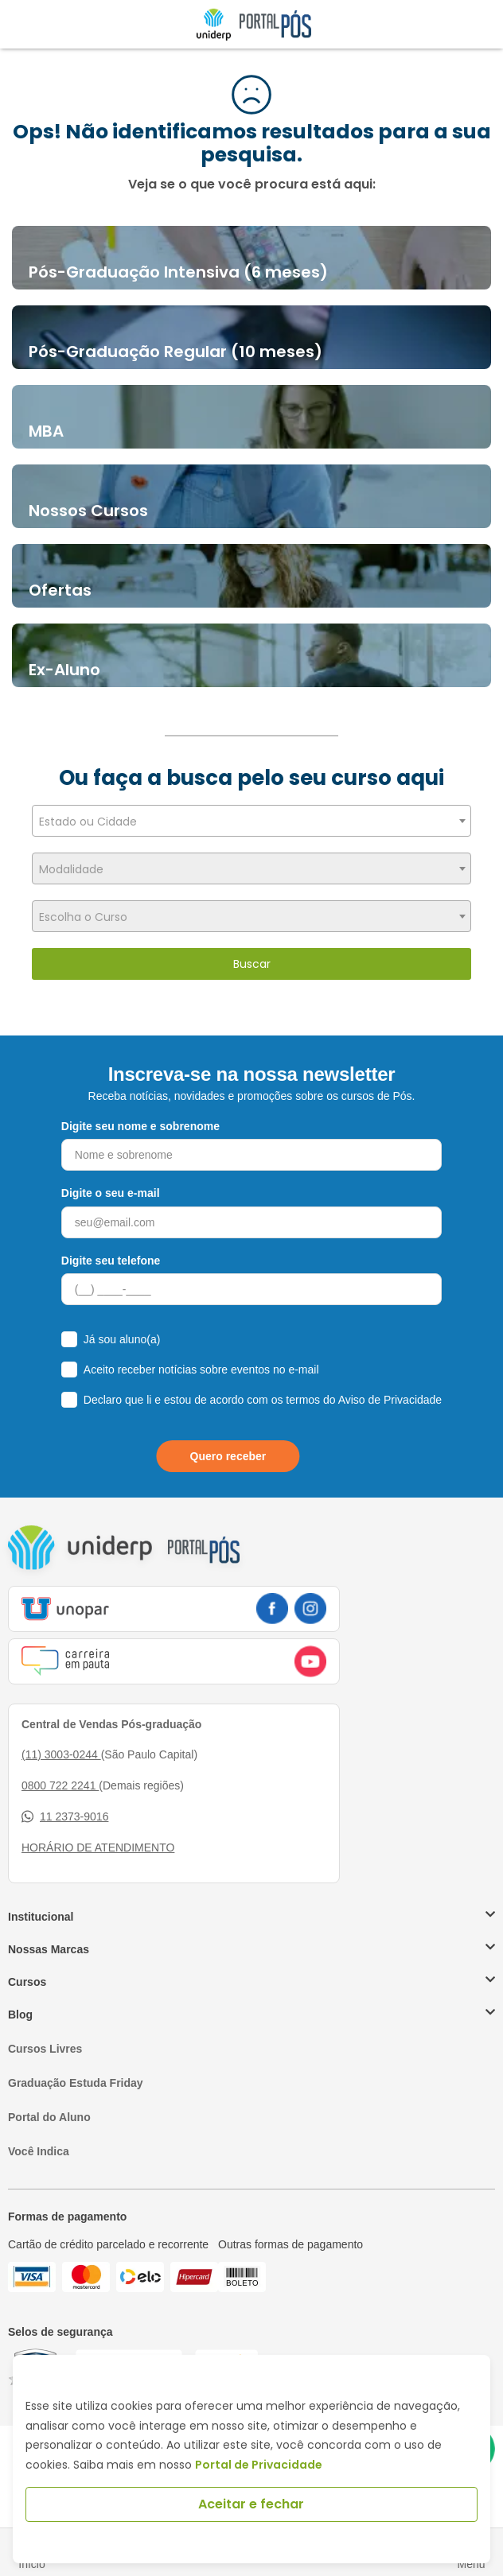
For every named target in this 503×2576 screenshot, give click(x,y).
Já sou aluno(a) (122, 1339)
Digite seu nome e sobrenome (140, 1126)
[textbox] (251, 821)
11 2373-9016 (64, 1817)
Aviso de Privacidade (390, 1399)
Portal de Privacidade (258, 2465)
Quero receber (228, 1456)
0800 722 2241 (60, 1785)
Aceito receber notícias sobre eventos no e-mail (201, 1369)
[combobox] (251, 821)
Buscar (252, 964)
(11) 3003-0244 (61, 1754)
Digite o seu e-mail (110, 1193)
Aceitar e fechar (251, 2504)
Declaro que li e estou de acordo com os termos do (263, 1399)
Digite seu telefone (110, 1260)
